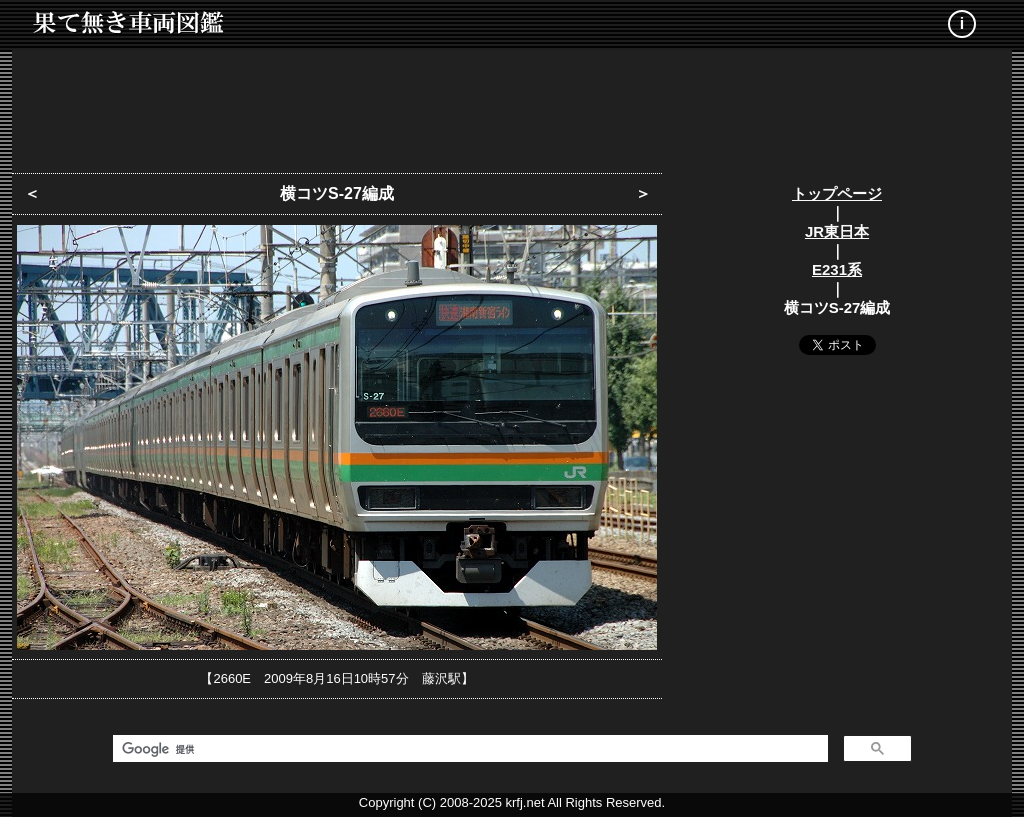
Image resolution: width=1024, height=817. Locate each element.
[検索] (468, 749)
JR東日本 (837, 231)
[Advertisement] (512, 105)
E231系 (837, 269)
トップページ (837, 193)
